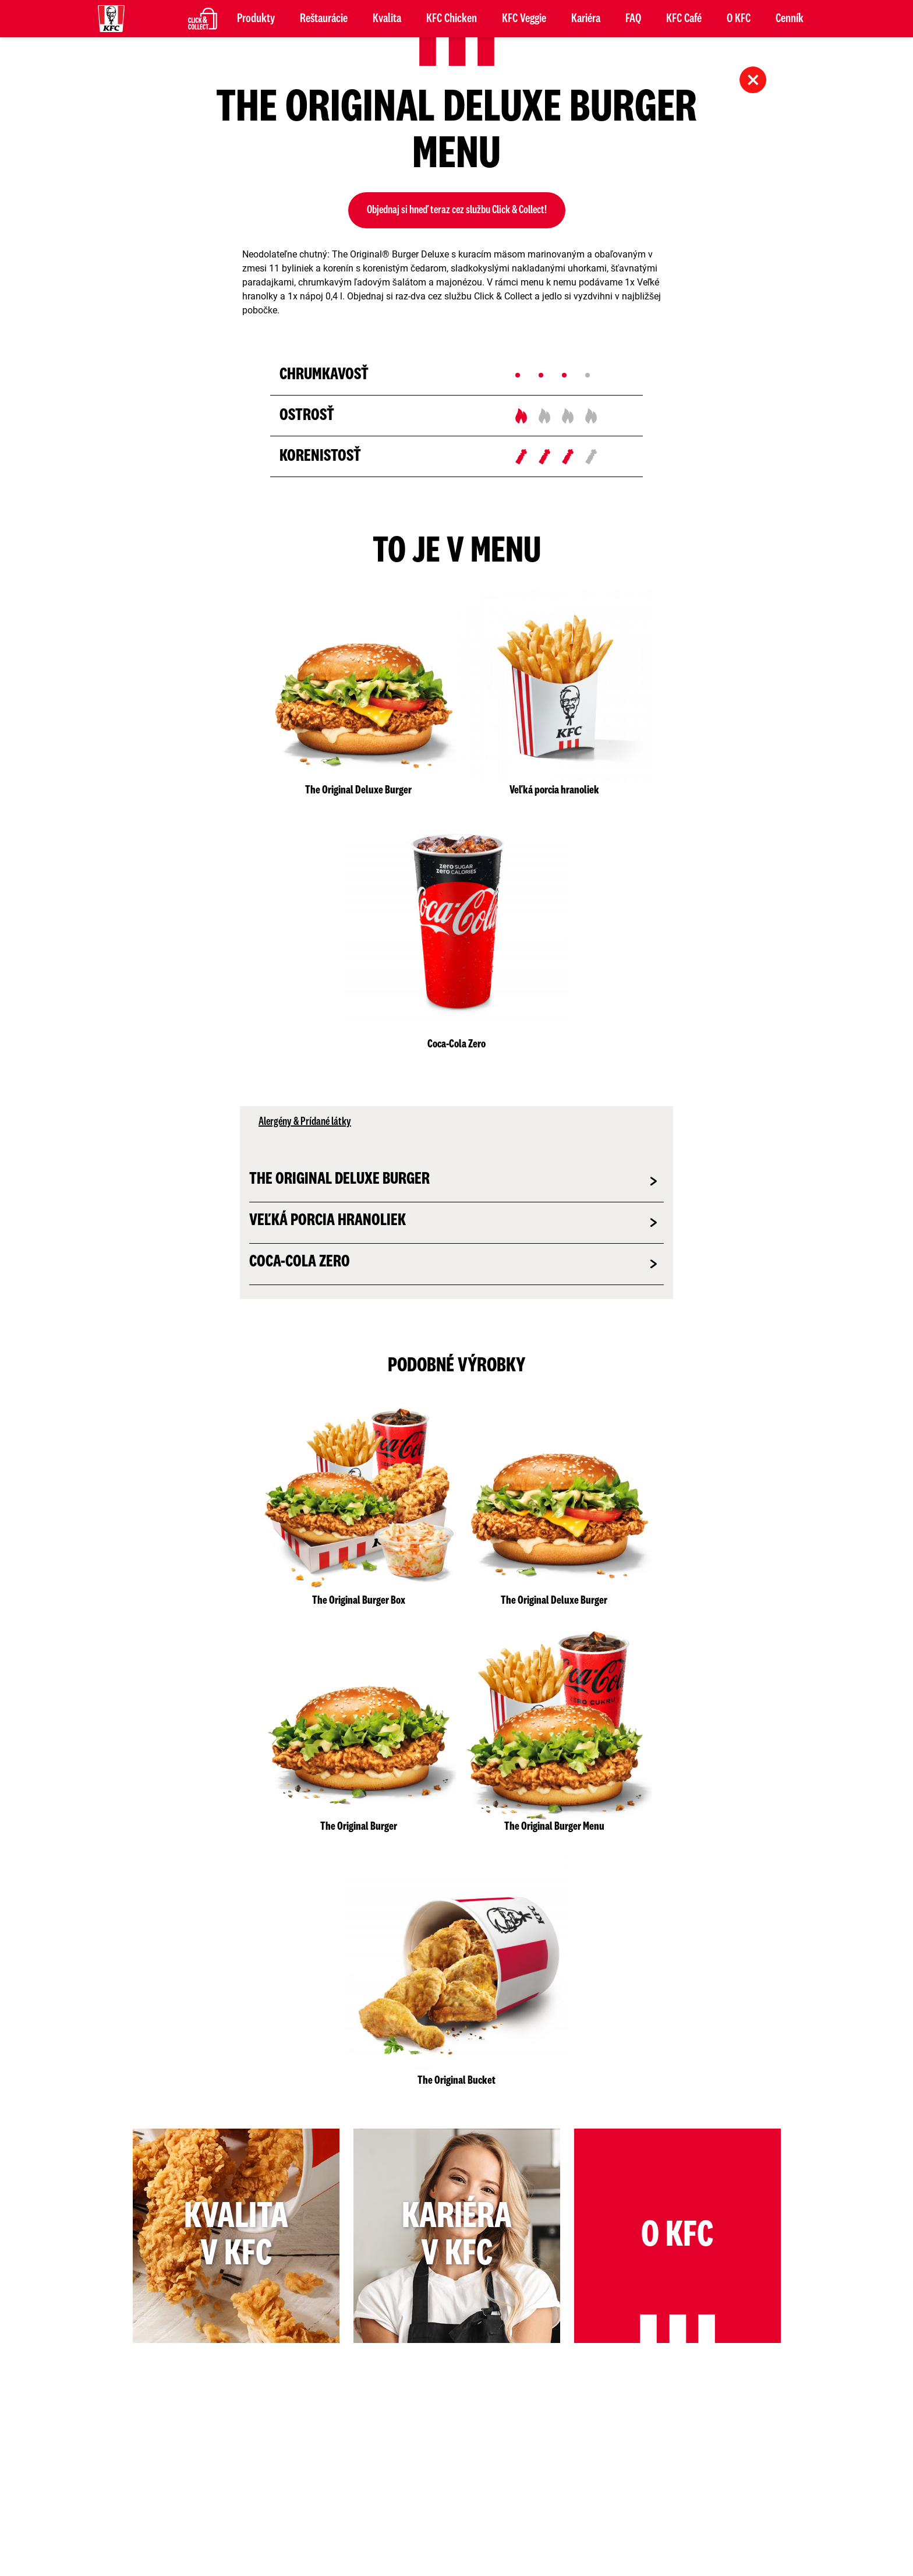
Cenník (790, 18)
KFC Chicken (451, 18)
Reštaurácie (324, 18)
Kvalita (387, 18)
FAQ (633, 18)
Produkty (256, 18)
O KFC (739, 18)
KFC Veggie (524, 18)
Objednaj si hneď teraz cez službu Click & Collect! (457, 210)
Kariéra (585, 18)
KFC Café (684, 18)
